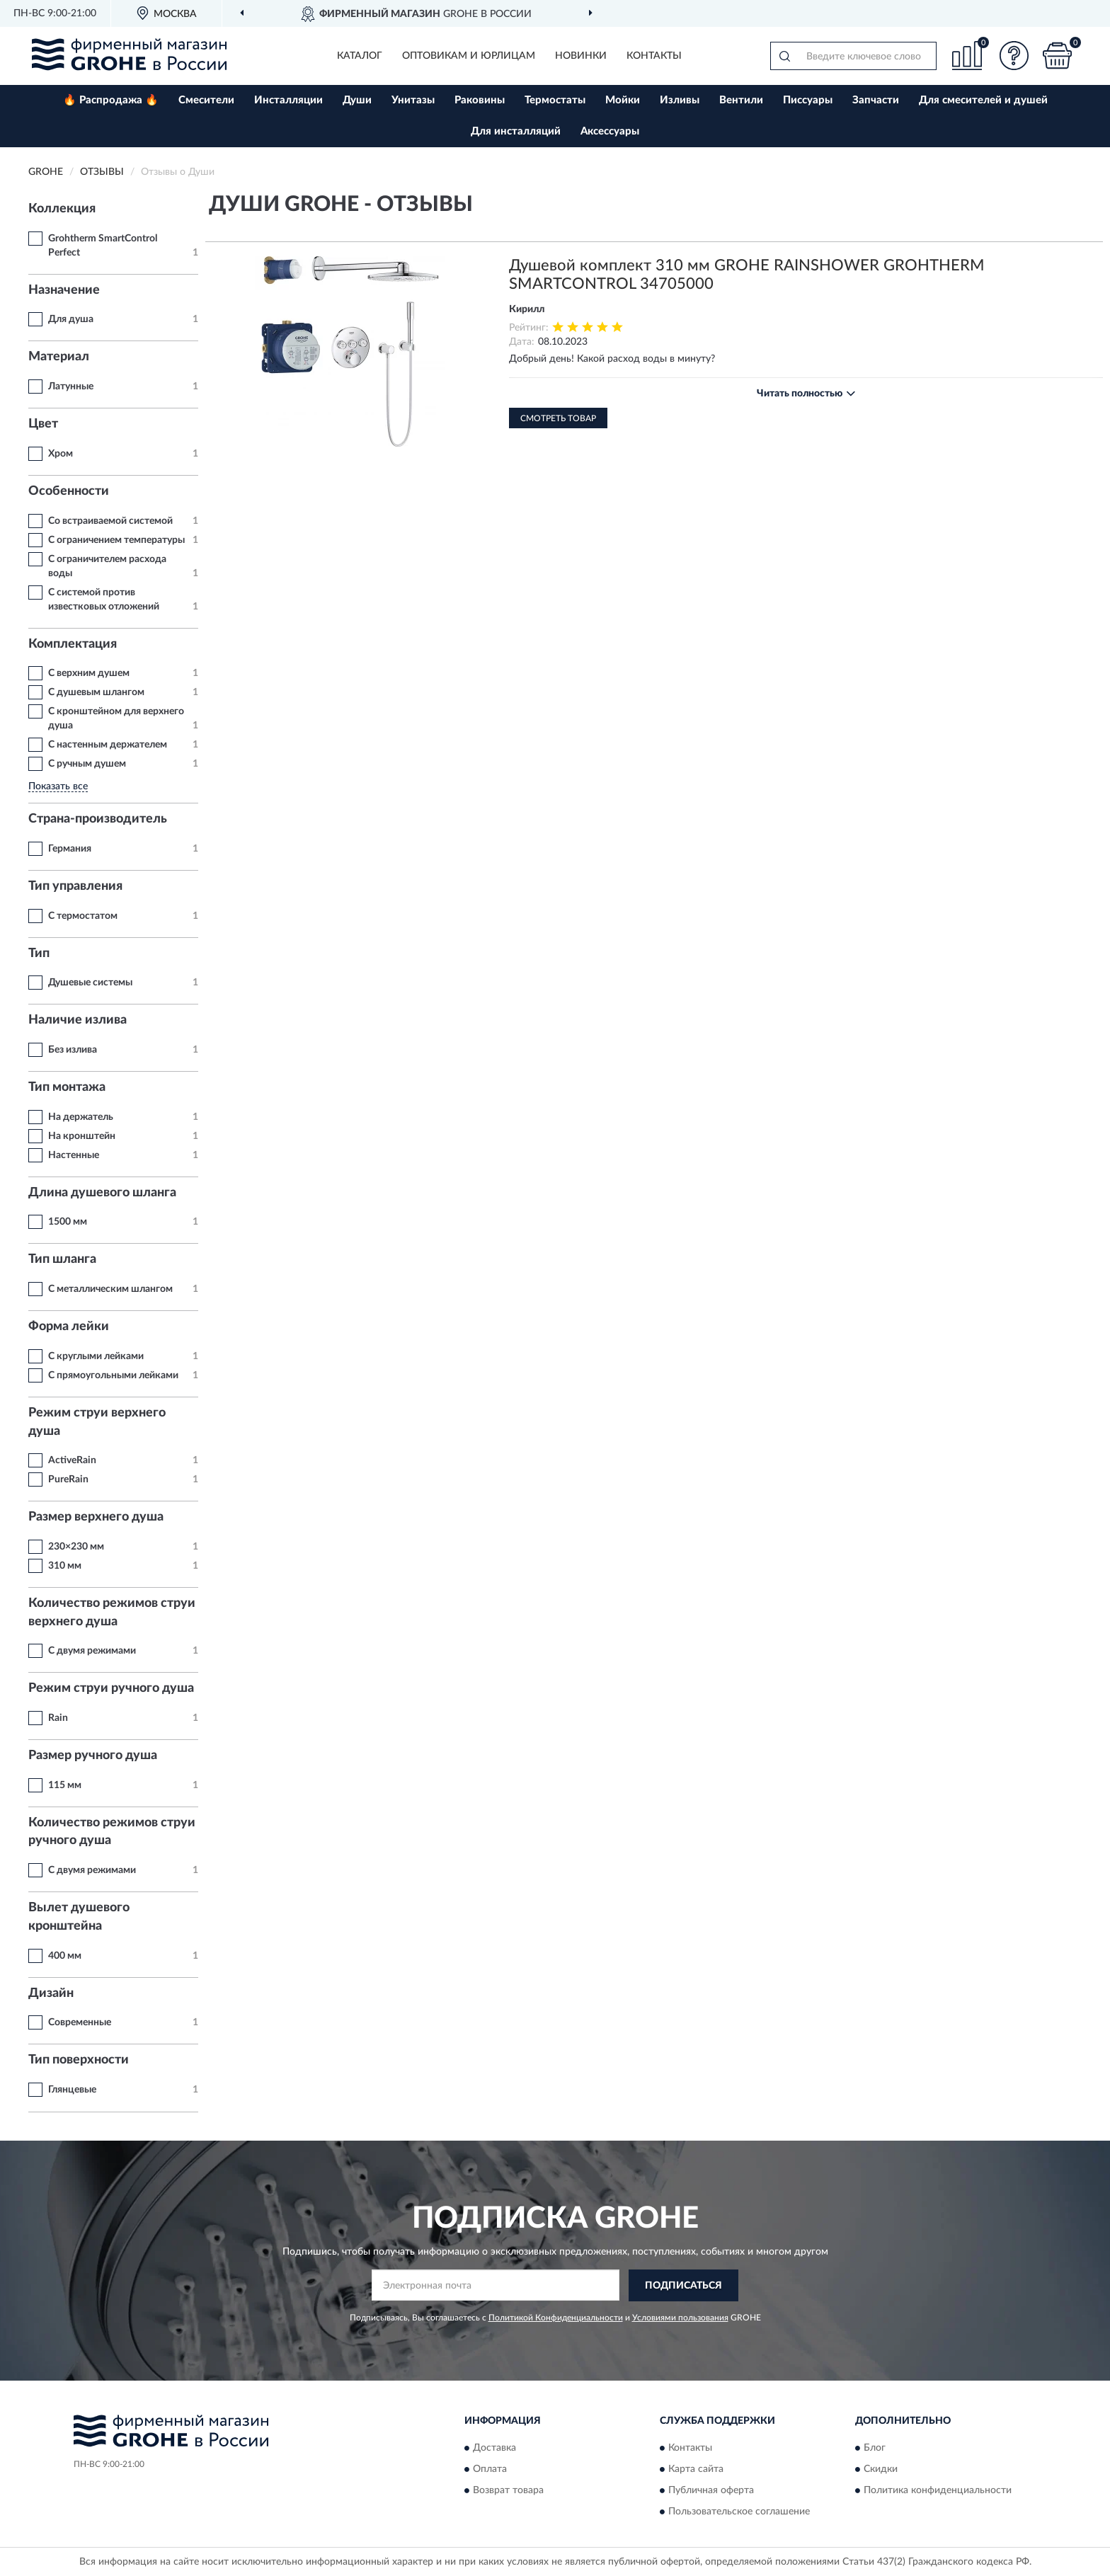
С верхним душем (89, 673)
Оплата (490, 2470)
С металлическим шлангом (110, 1289)
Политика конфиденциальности (938, 2491)
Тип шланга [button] (62, 1259)
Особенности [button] (68, 491)
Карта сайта (695, 2470)
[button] (1014, 55)
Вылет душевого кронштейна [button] (79, 1917)
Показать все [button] (58, 786)
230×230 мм (76, 1547)
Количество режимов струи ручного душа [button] (111, 1832)
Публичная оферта (711, 2491)
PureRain (68, 1479)
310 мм (64, 1566)
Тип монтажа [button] (66, 1087)
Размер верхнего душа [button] (96, 1517)
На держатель (80, 1117)
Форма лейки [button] (68, 1326)
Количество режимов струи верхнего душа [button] (111, 1612)
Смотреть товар (558, 418)
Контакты (654, 56)
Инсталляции (288, 100)
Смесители (206, 100)
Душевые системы (90, 983)
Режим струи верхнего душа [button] (97, 1422)
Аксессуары (609, 131)
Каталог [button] (359, 56)
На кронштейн (81, 1136)
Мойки (622, 100)
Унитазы (413, 100)
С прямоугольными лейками (113, 1375)
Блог (875, 2449)
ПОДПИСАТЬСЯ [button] (683, 2286)
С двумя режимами (92, 1651)
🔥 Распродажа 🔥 (111, 100)
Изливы (679, 100)
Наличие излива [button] (77, 1020)
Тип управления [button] (75, 886)
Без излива (72, 1050)
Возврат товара (508, 2491)
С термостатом (83, 916)
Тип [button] (39, 953)
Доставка (494, 2449)
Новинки (581, 56)
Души (357, 100)
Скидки (881, 2470)
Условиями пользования (680, 2317)
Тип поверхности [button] (78, 2060)
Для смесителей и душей (983, 100)
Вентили (741, 100)
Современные (79, 2022)
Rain (58, 1718)
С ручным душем (87, 764)
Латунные (70, 386)
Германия (69, 849)
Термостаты (555, 100)
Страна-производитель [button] (97, 819)
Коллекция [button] (62, 208)
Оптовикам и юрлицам (468, 56)
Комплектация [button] (72, 644)
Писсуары (807, 100)
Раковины (479, 100)
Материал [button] (58, 356)
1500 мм (67, 1222)
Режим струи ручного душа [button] (111, 1688)
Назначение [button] (64, 290)
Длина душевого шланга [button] (102, 1192)
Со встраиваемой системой (110, 521)
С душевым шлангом (96, 692)
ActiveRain (72, 1460)
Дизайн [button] (51, 1993)
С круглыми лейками (96, 1356)
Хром (60, 454)
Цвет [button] (43, 424)
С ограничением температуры (116, 540)
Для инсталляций (516, 131)
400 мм (64, 1956)
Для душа (70, 319)
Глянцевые (72, 2090)
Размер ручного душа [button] (92, 1755)
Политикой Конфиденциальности (555, 2317)
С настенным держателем (107, 745)
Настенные (73, 1155)
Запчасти (875, 100)
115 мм (64, 1785)
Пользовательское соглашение (739, 2512)
